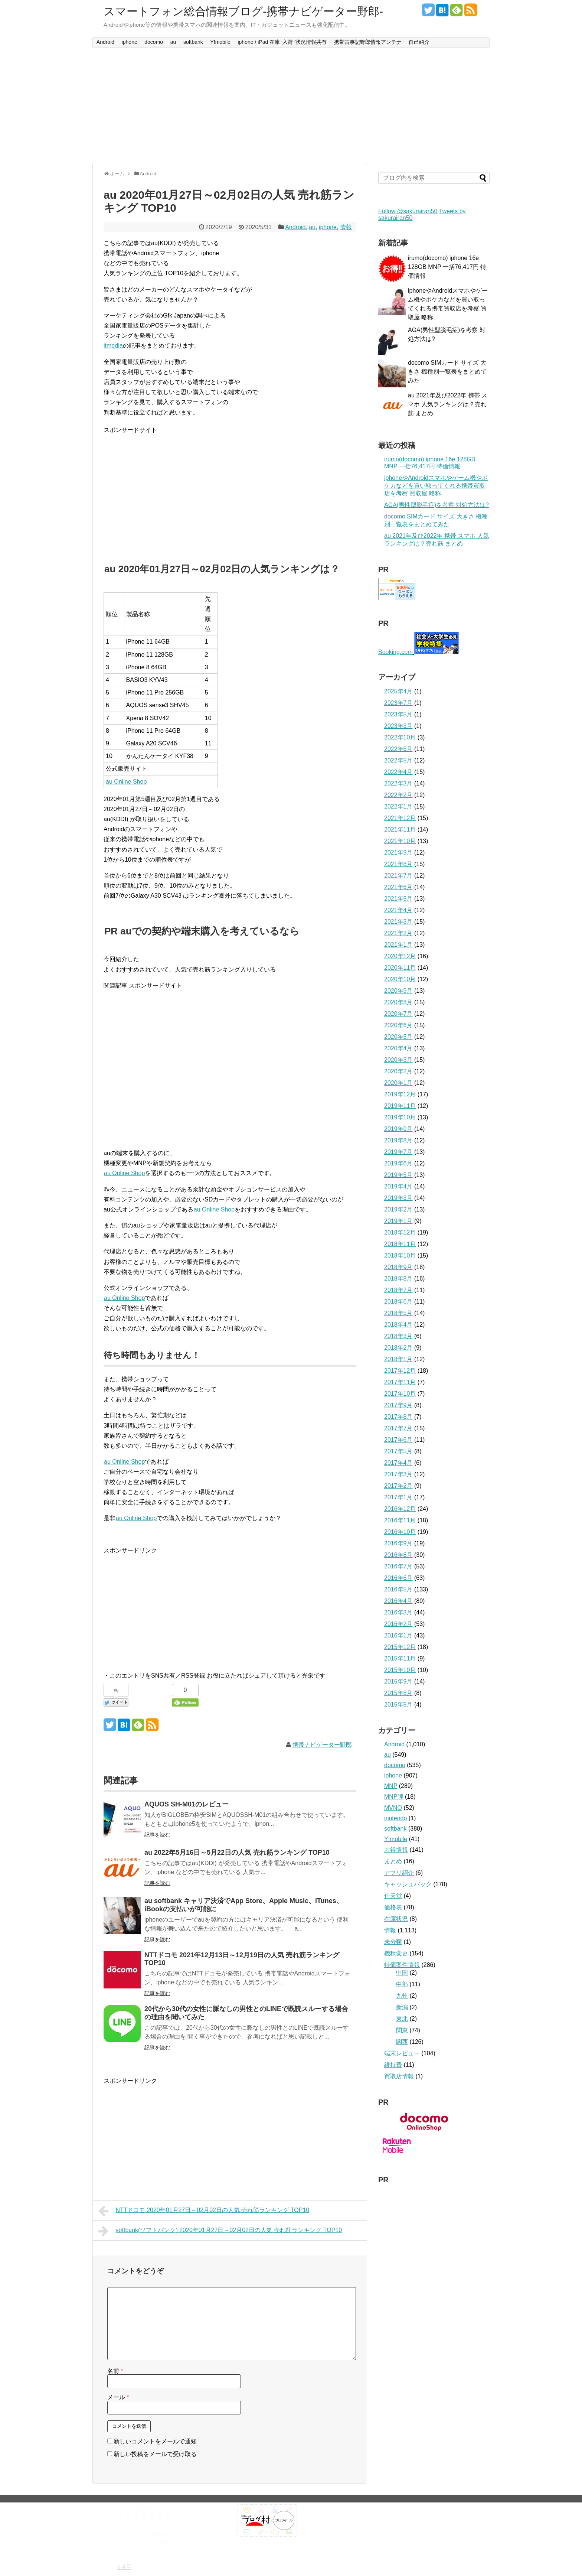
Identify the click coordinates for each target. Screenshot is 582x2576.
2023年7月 (398, 703)
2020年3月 (398, 1060)
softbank (193, 42)
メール (118, 2397)
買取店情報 (399, 2076)
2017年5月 (398, 1451)
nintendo (395, 1818)
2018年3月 (398, 1336)
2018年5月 (398, 1313)
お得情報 (396, 1850)
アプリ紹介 (399, 1873)
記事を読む (157, 1835)
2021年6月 (398, 887)
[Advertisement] (291, 105)
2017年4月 (398, 1463)
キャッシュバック (408, 1884)
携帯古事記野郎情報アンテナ (368, 42)
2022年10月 (400, 737)
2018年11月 (400, 1244)
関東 (402, 2030)
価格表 (393, 1907)
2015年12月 (400, 1647)
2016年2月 (398, 1624)
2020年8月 (398, 1002)
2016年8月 (398, 1555)
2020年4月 (398, 1048)
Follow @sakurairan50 (407, 211)
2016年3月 (398, 1612)
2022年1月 (398, 806)
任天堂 (393, 1896)
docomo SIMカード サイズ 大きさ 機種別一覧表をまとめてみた (447, 372)
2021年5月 (398, 898)
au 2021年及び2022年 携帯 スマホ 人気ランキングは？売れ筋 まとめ (447, 404)
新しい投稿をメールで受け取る (155, 2454)
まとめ (393, 1861)
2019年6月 (398, 1163)
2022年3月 (398, 783)
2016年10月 (400, 1532)
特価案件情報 (402, 1965)
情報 (346, 227)
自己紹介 (419, 42)
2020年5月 (398, 1037)
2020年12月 (400, 956)
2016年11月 (400, 1520)
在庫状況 (396, 1919)
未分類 (393, 1942)
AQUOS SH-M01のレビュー (186, 1804)
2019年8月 (398, 1140)
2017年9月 (398, 1405)
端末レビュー (402, 2053)
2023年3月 (398, 726)
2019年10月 (400, 1117)
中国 (402, 1973)
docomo (153, 42)
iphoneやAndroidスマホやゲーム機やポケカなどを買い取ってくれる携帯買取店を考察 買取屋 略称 (436, 486)
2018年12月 (400, 1232)
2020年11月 (400, 968)
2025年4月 (398, 691)
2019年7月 (398, 1152)
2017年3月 (398, 1474)
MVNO (393, 1808)
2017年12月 (400, 1370)
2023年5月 (398, 714)
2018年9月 (398, 1267)
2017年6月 (398, 1440)
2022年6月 (398, 749)
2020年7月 (398, 1014)
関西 (402, 2042)
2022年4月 (398, 772)
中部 (402, 1984)
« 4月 (124, 2567)
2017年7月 (398, 1428)
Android (105, 42)
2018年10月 (400, 1255)
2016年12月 (400, 1509)
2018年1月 (398, 1359)
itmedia (113, 345)
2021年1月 (398, 944)
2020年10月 (400, 979)
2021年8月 (398, 864)
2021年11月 (400, 829)
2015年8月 (398, 1693)
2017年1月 (398, 1497)
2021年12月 (400, 818)
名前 (115, 2371)
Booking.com (395, 652)
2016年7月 (398, 1566)
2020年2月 (398, 1071)
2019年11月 (400, 1106)
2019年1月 (398, 1221)
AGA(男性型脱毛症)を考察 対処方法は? (436, 505)
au (173, 42)
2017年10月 (400, 1394)
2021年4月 (398, 910)
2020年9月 (398, 991)
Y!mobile (220, 42)
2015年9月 (398, 1681)
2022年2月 (398, 795)
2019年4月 (398, 1186)
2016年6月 (398, 1578)
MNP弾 (393, 1796)
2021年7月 (398, 875)
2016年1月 (398, 1635)
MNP (390, 1786)
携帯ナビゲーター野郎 (322, 1744)
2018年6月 (398, 1301)
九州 (402, 1996)
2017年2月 (398, 1486)
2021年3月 (398, 921)
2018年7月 (398, 1290)
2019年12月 (400, 1094)
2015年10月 (400, 1670)
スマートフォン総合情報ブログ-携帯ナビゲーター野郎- (243, 11)
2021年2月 (398, 933)
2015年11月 (400, 1658)
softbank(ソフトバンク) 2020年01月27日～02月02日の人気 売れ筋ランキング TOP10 (220, 2231)
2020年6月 (398, 1025)
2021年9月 (398, 852)
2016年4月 (398, 1601)
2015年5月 (398, 1704)
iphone (129, 42)
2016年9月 (398, 1543)
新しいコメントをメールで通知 (155, 2441)
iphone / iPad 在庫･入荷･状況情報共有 (282, 42)
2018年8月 (398, 1278)
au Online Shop (126, 781)
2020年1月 (398, 1083)
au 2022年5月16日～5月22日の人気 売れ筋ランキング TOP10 (237, 1852)
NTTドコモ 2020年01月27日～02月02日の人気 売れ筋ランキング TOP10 (203, 2211)
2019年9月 (398, 1129)
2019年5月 (398, 1175)
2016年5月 (398, 1589)
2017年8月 (398, 1417)
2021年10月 (400, 841)
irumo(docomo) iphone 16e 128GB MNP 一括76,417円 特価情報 (447, 267)
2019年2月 (398, 1209)
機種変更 (396, 1953)
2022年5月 (398, 760)
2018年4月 (398, 1324)
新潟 (402, 2007)
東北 (402, 2019)
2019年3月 (398, 1198)
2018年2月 (398, 1347)
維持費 (393, 2065)
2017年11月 (400, 1382)
